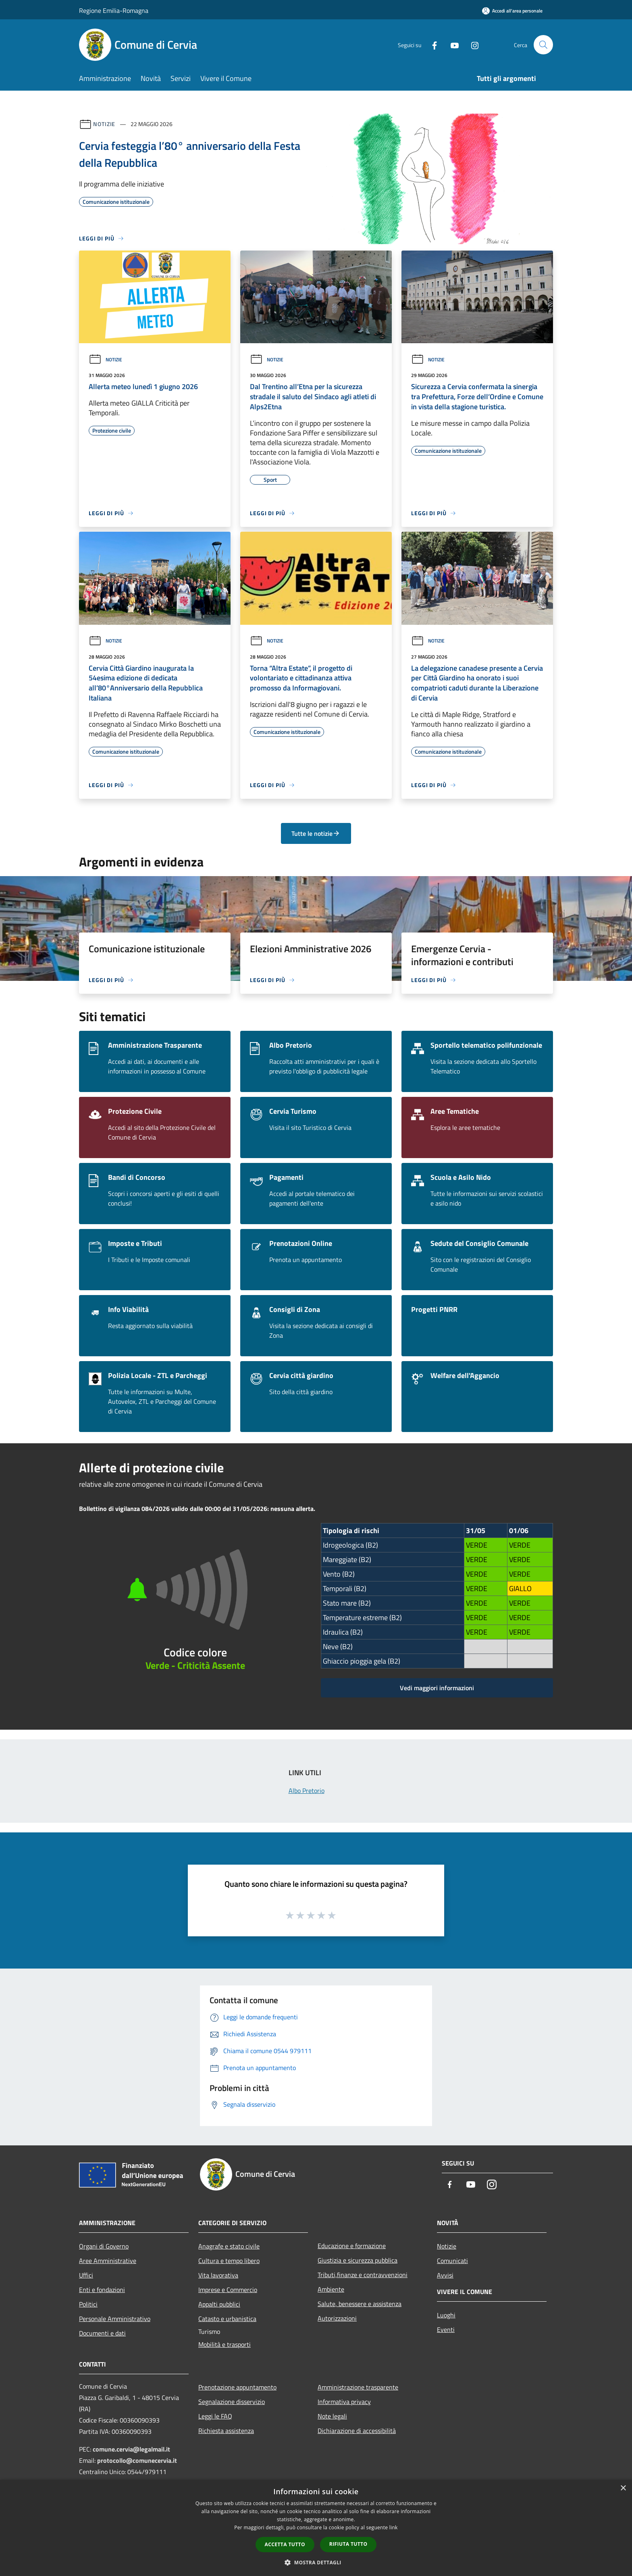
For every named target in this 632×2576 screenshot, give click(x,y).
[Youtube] (451, 44)
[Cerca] (543, 44)
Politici (88, 2304)
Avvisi (445, 2275)
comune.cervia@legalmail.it (131, 2449)
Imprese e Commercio (227, 2289)
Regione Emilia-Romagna (113, 10)
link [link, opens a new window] (393, 2527)
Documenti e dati (102, 2333)
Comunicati (452, 2260)
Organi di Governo (104, 2246)
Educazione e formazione (352, 2246)
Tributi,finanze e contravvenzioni (362, 2275)
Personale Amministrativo (114, 2318)
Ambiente (331, 2289)
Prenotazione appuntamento (237, 2387)
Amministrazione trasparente (358, 2387)
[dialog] (316, 2528)
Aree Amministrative (107, 2260)
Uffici (86, 2275)
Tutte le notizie (315, 833)
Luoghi (446, 2315)
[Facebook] (431, 44)
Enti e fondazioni (102, 2289)
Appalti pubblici (219, 2304)
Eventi (446, 2329)
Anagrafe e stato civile (229, 2246)
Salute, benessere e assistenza (359, 2304)
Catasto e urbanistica (227, 2318)
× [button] (623, 2488)
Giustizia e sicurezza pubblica (357, 2260)
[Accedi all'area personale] (512, 10)
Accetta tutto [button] (285, 2544)
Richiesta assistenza (226, 2430)
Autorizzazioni (337, 2318)
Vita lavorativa (218, 2275)
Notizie (104, 124)
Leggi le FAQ (215, 2416)
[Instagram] (472, 44)
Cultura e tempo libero (229, 2260)
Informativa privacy (344, 2401)
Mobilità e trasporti (224, 2344)
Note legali (332, 2416)
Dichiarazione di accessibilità (357, 2430)
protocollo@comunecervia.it (137, 2460)
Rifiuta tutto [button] (348, 2544)
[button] (316, 2562)
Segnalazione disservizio (231, 2401)
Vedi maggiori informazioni (437, 1688)
